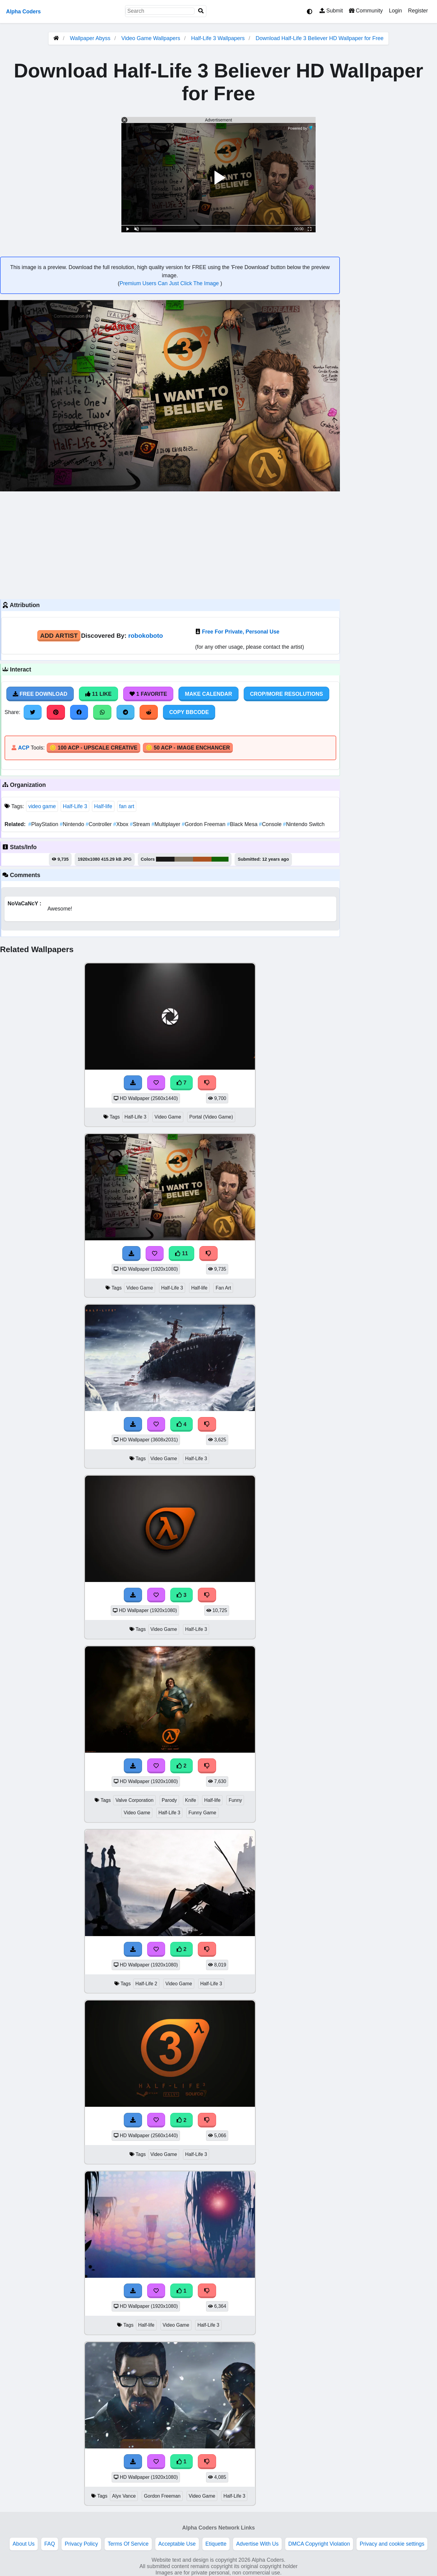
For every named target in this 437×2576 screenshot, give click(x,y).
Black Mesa (243, 824)
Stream (140, 824)
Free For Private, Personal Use (240, 632)
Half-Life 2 (146, 1983)
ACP (23, 748)
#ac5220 (202, 859)
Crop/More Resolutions (286, 694)
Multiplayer (166, 824)
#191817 (165, 859)
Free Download (40, 694)
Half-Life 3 (75, 806)
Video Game (167, 1116)
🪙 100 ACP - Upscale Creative (93, 748)
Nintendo (73, 824)
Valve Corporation (134, 1800)
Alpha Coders (23, 12)
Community (366, 11)
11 (181, 1253)
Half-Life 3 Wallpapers (218, 38)
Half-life (103, 806)
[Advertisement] (170, 544)
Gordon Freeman (204, 824)
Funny (235, 1800)
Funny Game (202, 1812)
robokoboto (145, 635)
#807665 (183, 859)
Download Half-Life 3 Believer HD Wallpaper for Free (320, 38)
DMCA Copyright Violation (319, 2544)
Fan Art (223, 1287)
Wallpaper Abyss (90, 38)
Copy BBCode (189, 712)
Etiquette (215, 2544)
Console (271, 824)
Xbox (121, 824)
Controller (99, 824)
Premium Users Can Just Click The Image (170, 283)
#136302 (220, 859)
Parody (169, 1800)
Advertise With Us (257, 2544)
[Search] (201, 11)
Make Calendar (208, 694)
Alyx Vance (124, 2496)
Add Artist (59, 635)
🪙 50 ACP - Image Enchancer (188, 748)
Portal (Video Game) (211, 1116)
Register (418, 11)
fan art (126, 806)
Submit (331, 11)
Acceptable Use (177, 2544)
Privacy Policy (81, 2544)
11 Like (98, 694)
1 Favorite (148, 694)
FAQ (49, 2544)
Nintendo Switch (304, 824)
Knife (190, 1800)
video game (42, 806)
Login (395, 11)
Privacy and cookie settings (392, 2544)
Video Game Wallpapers (151, 38)
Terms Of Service (128, 2544)
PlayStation (44, 824)
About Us (24, 2544)
